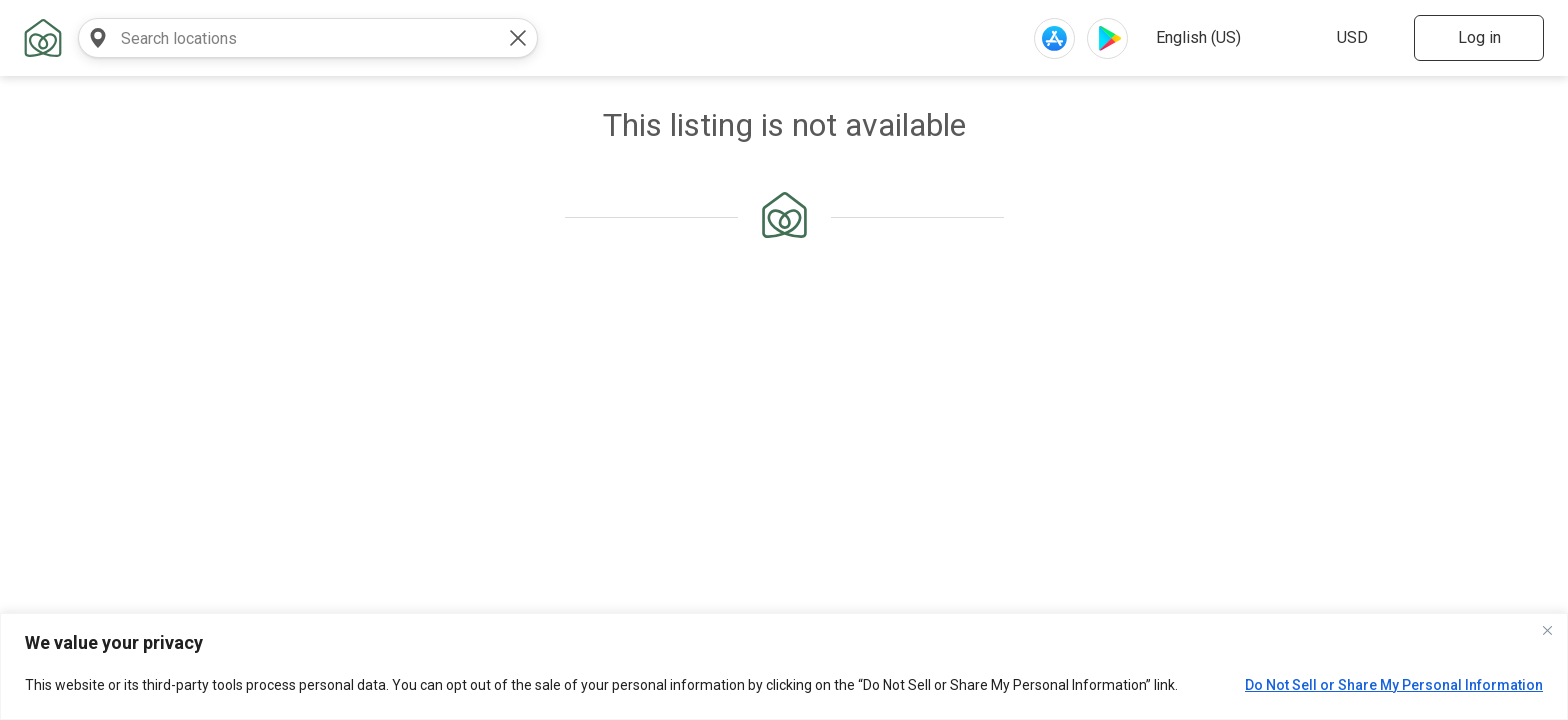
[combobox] (288, 38)
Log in (1479, 37)
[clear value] (518, 38)
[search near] (98, 38)
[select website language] (1226, 38)
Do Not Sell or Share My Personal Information (1394, 685)
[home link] (43, 38)
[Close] (1547, 630)
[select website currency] (1361, 38)
